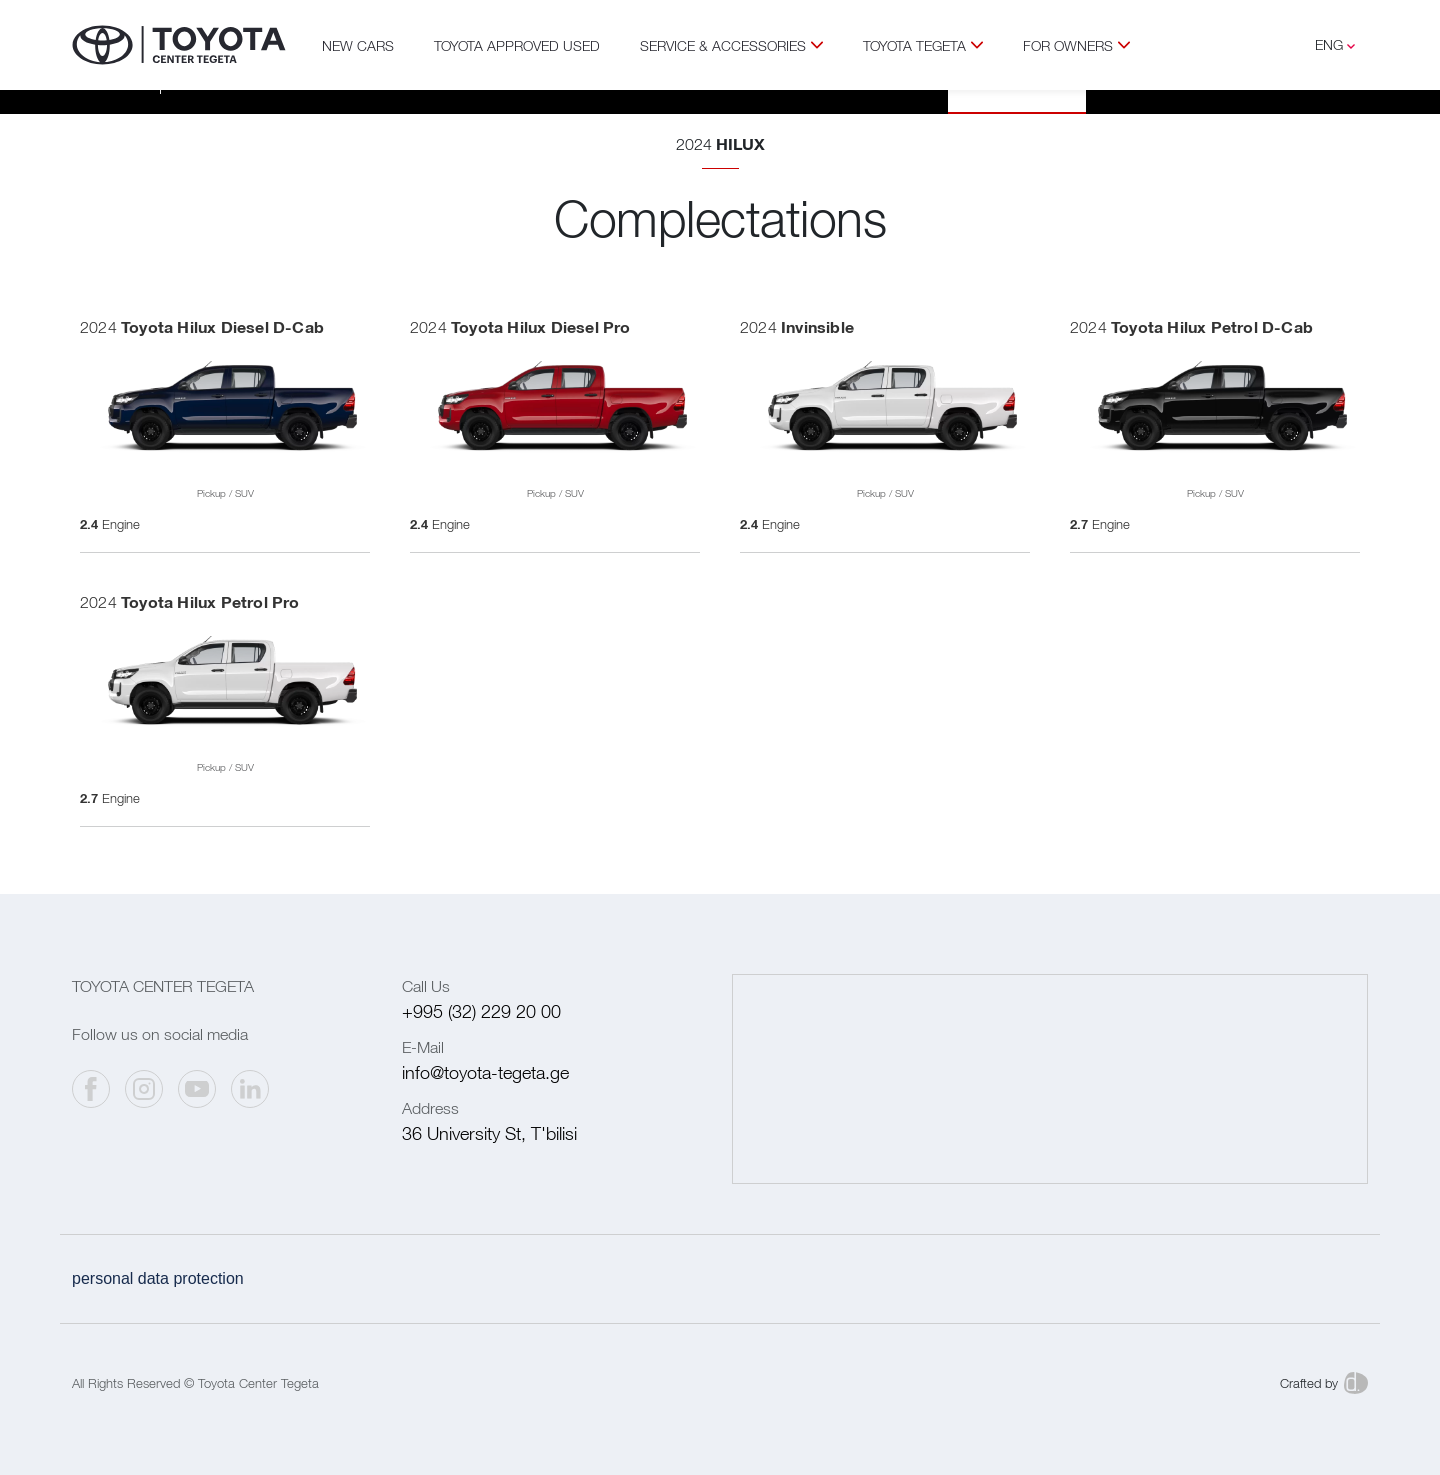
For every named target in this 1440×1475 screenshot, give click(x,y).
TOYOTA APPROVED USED (517, 45)
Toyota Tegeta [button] (923, 45)
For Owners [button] (1076, 45)
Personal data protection (158, 1278)
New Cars (358, 45)
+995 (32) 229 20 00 (481, 1011)
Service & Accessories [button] (731, 45)
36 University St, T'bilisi (489, 1133)
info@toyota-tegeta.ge (485, 1072)
